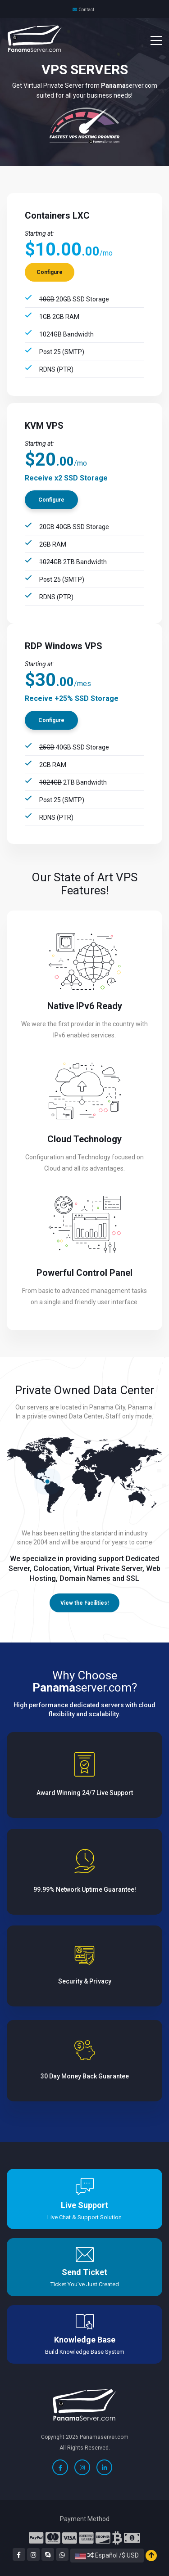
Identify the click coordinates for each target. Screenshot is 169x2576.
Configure (50, 272)
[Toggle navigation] (150, 40)
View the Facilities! (84, 1603)
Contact (86, 9)
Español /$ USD (107, 2555)
